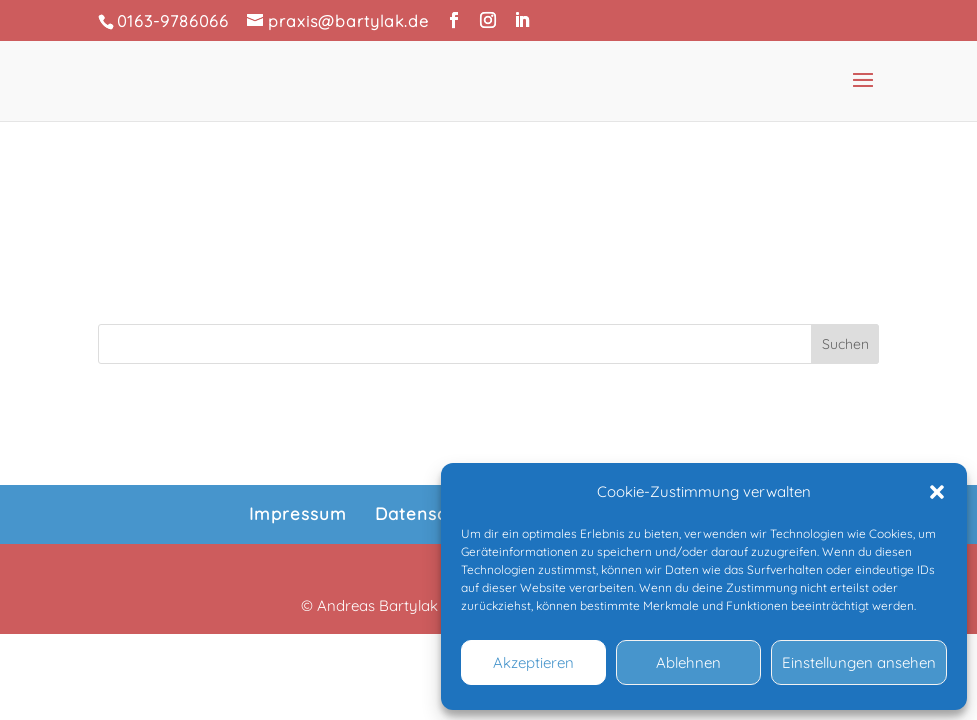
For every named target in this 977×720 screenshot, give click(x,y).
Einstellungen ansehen (859, 662)
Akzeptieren (533, 662)
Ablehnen (688, 662)
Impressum (298, 513)
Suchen (845, 344)
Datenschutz (430, 513)
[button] (937, 492)
